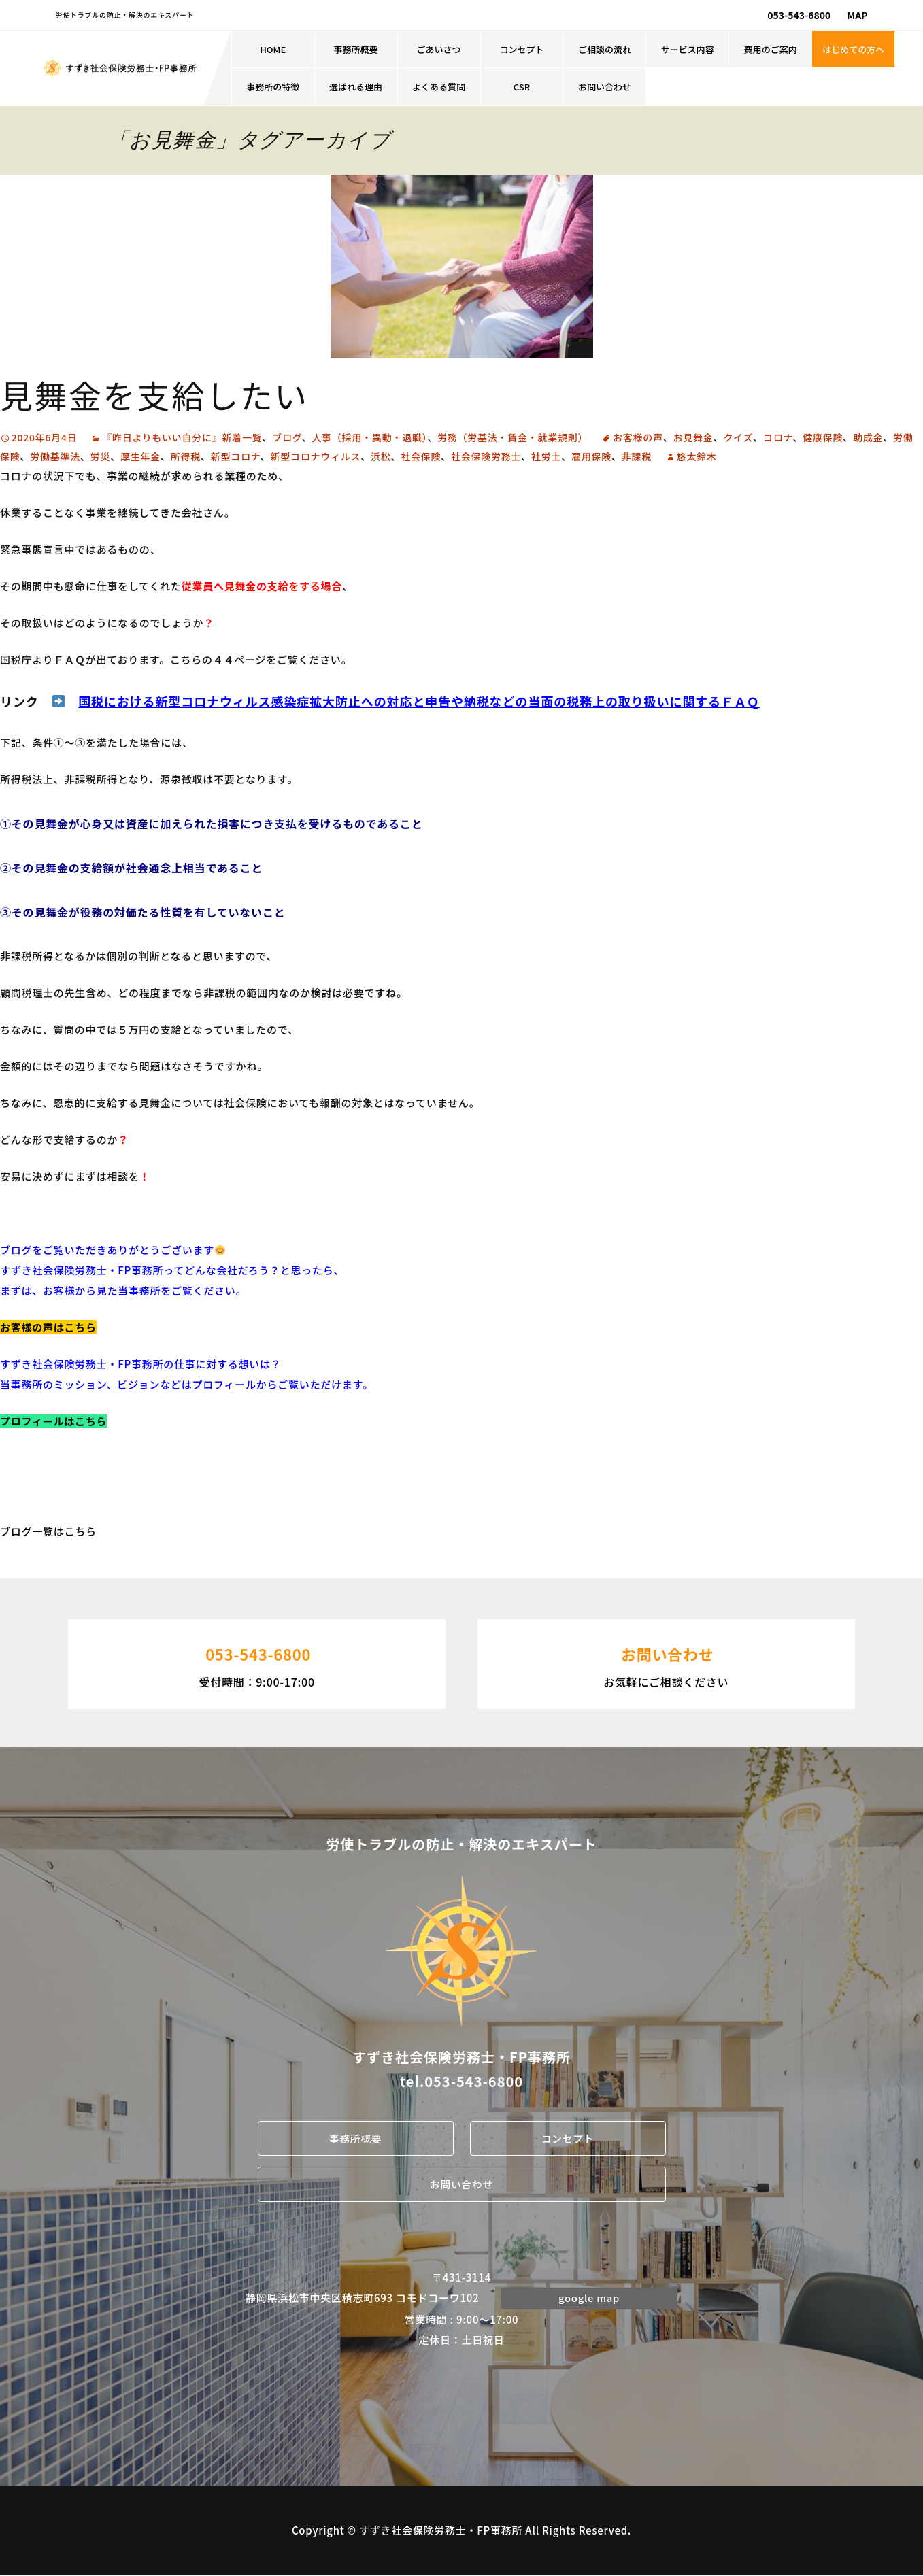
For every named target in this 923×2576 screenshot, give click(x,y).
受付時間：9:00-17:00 (256, 1663)
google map (589, 2298)
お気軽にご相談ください (666, 1663)
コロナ (778, 437)
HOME (273, 49)
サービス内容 (687, 49)
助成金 (868, 437)
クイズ (738, 437)
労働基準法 (55, 456)
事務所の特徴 (272, 86)
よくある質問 (438, 86)
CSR (522, 86)
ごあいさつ (439, 49)
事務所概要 (356, 49)
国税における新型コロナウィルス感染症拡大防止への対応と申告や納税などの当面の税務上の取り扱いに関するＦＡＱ (419, 701)
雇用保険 (591, 456)
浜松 (381, 456)
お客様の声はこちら (48, 1327)
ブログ (286, 437)
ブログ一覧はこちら (48, 1531)
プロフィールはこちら (53, 1421)
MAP (857, 15)
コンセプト (521, 49)
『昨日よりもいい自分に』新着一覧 (182, 437)
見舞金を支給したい (154, 394)
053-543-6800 (798, 15)
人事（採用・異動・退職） (369, 437)
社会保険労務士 (486, 456)
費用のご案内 (770, 49)
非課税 (637, 456)
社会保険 (421, 456)
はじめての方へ (853, 49)
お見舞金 (693, 437)
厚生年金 (140, 456)
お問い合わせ (604, 86)
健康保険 (823, 437)
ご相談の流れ (604, 49)
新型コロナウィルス (316, 456)
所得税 (186, 456)
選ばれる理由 (355, 86)
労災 (100, 456)
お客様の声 (638, 437)
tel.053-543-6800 (461, 2081)
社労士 (546, 456)
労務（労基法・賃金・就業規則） (512, 437)
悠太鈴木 (697, 456)
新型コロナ (236, 456)
